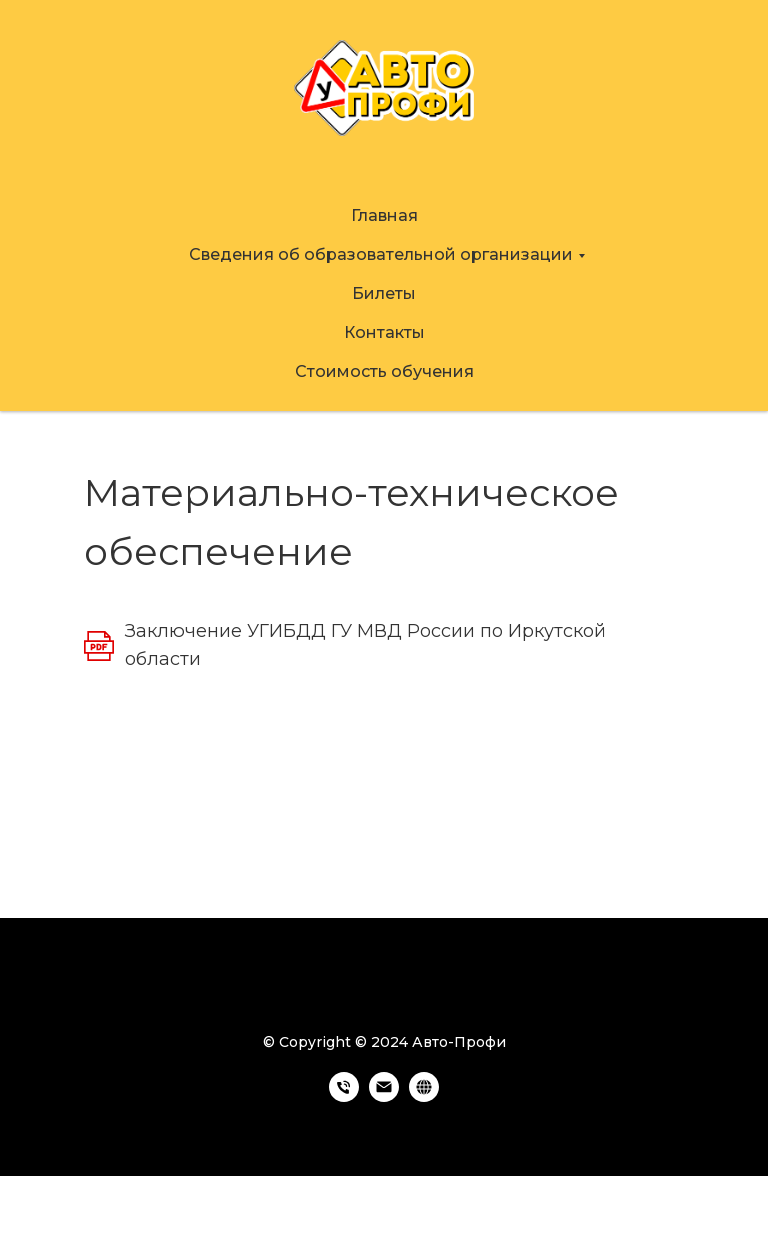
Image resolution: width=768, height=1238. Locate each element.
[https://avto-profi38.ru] (424, 1096)
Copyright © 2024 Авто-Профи (392, 1042)
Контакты (384, 332)
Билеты (384, 293)
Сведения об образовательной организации (381, 254)
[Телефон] (344, 1096)
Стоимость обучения (384, 371)
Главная (384, 215)
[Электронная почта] (384, 1096)
